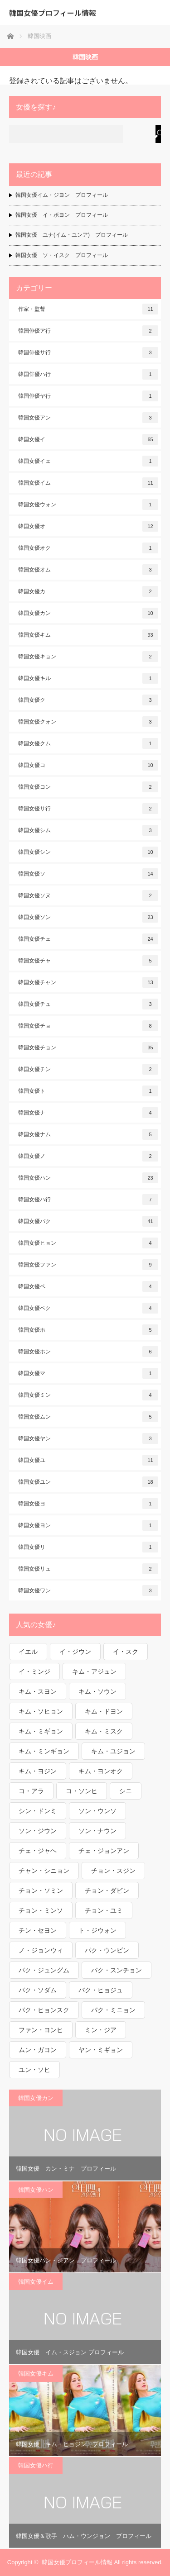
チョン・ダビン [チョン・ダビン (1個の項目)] (107, 1890)
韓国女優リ (88, 1547)
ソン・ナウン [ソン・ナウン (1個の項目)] (97, 1830)
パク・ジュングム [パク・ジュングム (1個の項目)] (44, 1970)
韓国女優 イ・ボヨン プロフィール (61, 215)
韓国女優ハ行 (88, 1199)
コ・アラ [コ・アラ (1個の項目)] (31, 1791)
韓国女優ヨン (88, 1525)
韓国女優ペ (88, 1286)
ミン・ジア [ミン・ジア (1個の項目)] (101, 2029)
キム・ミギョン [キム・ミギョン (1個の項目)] (41, 1731)
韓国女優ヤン (88, 1438)
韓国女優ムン (88, 1416)
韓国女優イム (88, 482)
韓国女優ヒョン (88, 1243)
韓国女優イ (88, 439)
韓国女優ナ (88, 1112)
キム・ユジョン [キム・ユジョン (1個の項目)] (113, 1751)
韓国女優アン (88, 417)
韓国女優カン (88, 613)
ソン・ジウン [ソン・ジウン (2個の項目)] (38, 1830)
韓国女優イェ (88, 461)
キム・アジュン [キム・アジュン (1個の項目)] (94, 1671)
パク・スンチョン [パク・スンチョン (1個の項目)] (116, 1970)
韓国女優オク (88, 548)
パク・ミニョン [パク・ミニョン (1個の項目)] (113, 2010)
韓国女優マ (88, 1373)
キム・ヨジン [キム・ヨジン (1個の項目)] (38, 1771)
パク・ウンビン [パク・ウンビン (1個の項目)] (107, 1950)
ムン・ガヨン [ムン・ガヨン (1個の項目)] (38, 2049)
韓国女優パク (88, 1221)
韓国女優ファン (88, 1264)
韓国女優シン (88, 852)
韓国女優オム (88, 569)
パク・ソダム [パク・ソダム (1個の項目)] (38, 1990)
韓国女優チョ (88, 1025)
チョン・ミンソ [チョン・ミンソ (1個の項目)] (41, 1910)
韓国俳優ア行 (88, 330)
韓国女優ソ (88, 873)
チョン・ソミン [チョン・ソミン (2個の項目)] (41, 1890)
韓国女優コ (88, 765)
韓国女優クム (88, 743)
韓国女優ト (88, 1091)
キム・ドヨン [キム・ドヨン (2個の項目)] (104, 1711)
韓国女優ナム (88, 1134)
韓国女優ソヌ (88, 895)
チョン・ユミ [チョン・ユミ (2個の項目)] (104, 1910)
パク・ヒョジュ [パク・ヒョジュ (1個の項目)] (100, 1990)
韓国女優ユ (88, 1460)
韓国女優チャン (88, 982)
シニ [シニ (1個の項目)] (125, 1791)
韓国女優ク (88, 700)
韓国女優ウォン (88, 504)
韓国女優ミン (88, 1395)
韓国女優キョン (88, 656)
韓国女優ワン (88, 1590)
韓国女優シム (88, 830)
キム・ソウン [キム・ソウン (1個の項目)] (97, 1691)
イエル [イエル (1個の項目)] (28, 1651)
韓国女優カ (88, 591)
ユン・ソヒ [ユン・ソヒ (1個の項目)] (34, 2069)
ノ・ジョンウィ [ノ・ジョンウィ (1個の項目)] (41, 1950)
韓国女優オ (88, 526)
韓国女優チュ (88, 1004)
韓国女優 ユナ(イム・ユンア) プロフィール (71, 235)
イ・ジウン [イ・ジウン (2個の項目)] (75, 1651)
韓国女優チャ (88, 960)
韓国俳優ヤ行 (88, 395)
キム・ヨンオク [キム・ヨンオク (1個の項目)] (100, 1771)
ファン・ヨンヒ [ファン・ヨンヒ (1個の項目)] (41, 2029)
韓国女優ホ (88, 1329)
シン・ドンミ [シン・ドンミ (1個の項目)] (38, 1810)
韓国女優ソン (88, 917)
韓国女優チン (88, 1069)
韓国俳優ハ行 (88, 374)
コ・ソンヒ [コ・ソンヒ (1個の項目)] (81, 1791)
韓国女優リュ (88, 1568)
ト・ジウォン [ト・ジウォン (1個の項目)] (97, 1930)
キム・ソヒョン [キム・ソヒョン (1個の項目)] (41, 1711)
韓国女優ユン (88, 1481)
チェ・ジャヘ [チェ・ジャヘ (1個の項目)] (38, 1850)
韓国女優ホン (88, 1351)
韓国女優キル (88, 678)
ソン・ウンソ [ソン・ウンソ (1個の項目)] (97, 1810)
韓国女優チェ (88, 938)
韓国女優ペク (88, 1308)
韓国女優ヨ (88, 1503)
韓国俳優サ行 (88, 352)
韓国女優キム (88, 634)
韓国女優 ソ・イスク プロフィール (61, 255)
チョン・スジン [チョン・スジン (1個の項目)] (113, 1870)
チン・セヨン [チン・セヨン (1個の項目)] (38, 1930)
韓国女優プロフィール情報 (52, 12)
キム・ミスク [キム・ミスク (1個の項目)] (104, 1731)
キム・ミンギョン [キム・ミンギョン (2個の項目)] (44, 1751)
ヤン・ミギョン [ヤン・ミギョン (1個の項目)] (100, 2049)
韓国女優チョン (88, 1047)
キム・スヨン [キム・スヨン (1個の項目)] (38, 1691)
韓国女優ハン (88, 1177)
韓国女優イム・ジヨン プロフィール (61, 195)
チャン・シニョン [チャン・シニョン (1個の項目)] (44, 1870)
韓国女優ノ (88, 1156)
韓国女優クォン (88, 721)
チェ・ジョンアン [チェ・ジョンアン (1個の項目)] (103, 1850)
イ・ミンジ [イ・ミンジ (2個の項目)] (34, 1671)
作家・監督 (88, 309)
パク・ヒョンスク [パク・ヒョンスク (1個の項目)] (44, 2010)
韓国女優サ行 (88, 808)
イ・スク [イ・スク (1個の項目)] (125, 1651)
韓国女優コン (88, 786)
